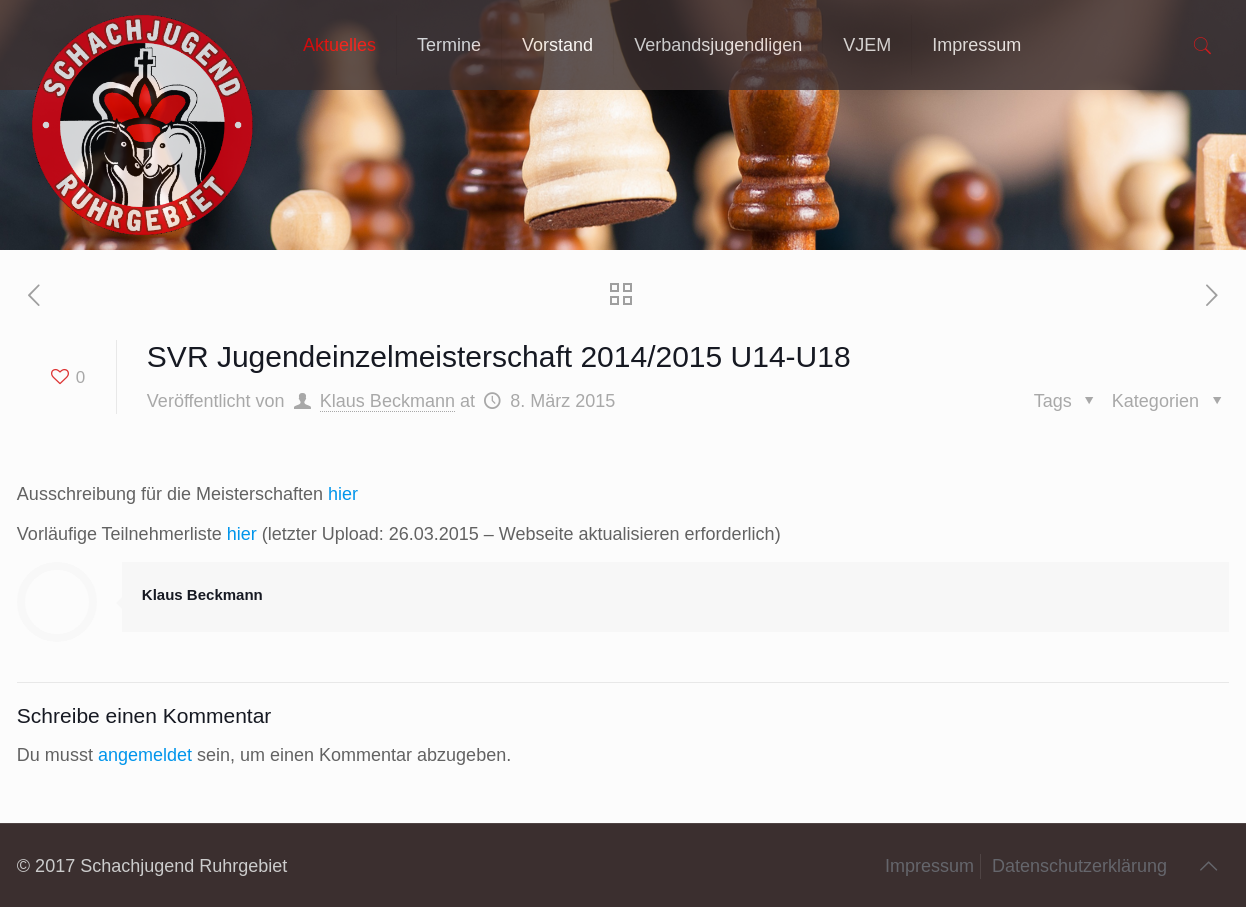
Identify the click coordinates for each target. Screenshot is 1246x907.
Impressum (929, 866)
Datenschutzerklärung (1079, 866)
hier (343, 494)
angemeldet (145, 755)
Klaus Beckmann (387, 401)
